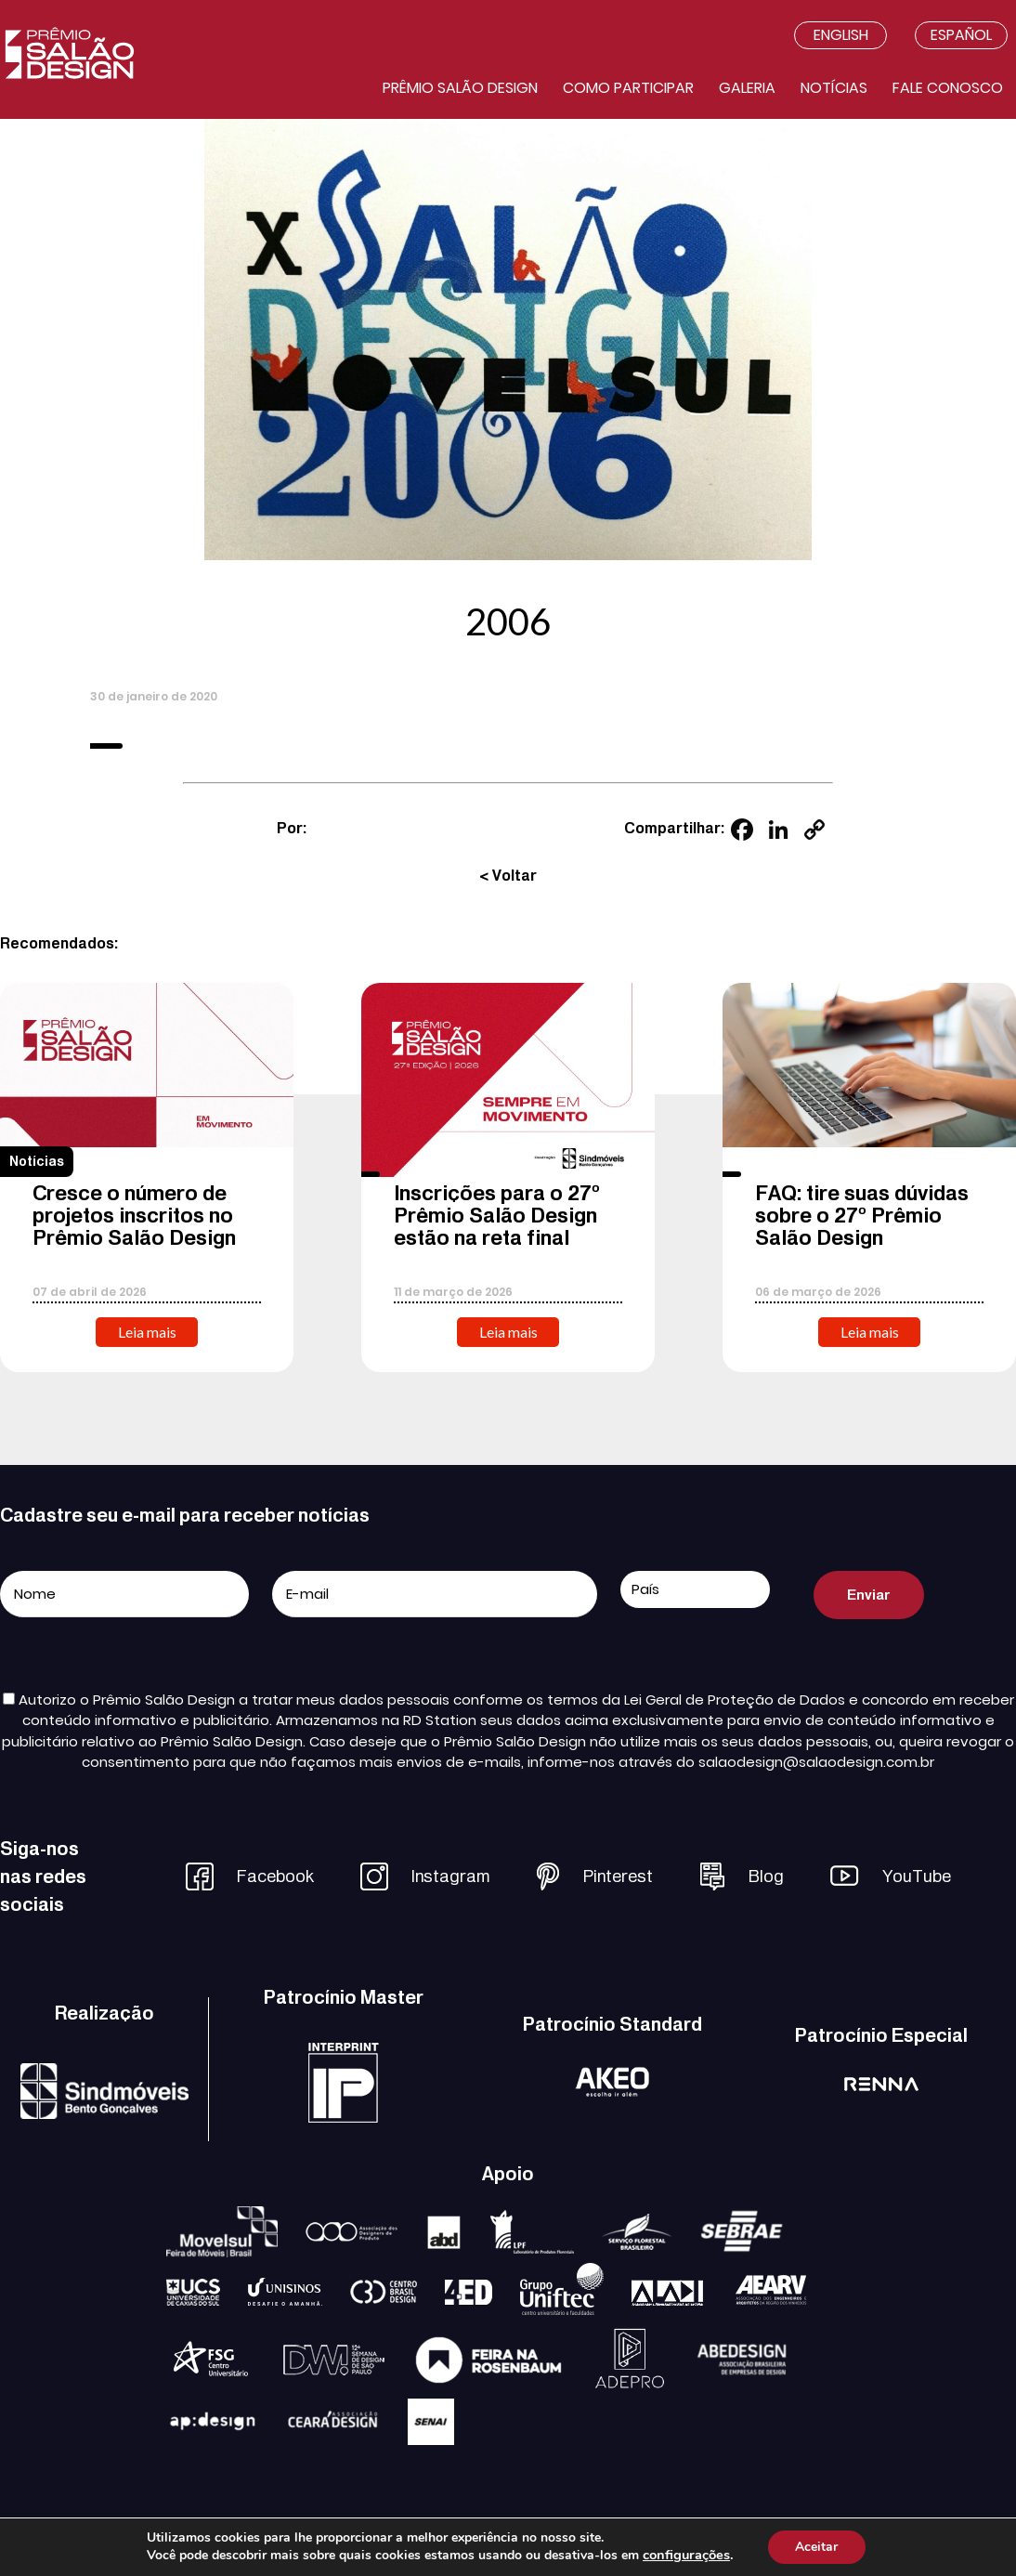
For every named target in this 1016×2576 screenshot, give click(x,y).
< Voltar (508, 875)
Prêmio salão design (460, 87)
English (841, 35)
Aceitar (816, 2547)
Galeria (747, 87)
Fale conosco (947, 87)
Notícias (834, 87)
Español (961, 35)
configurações (686, 2555)
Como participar (628, 87)
